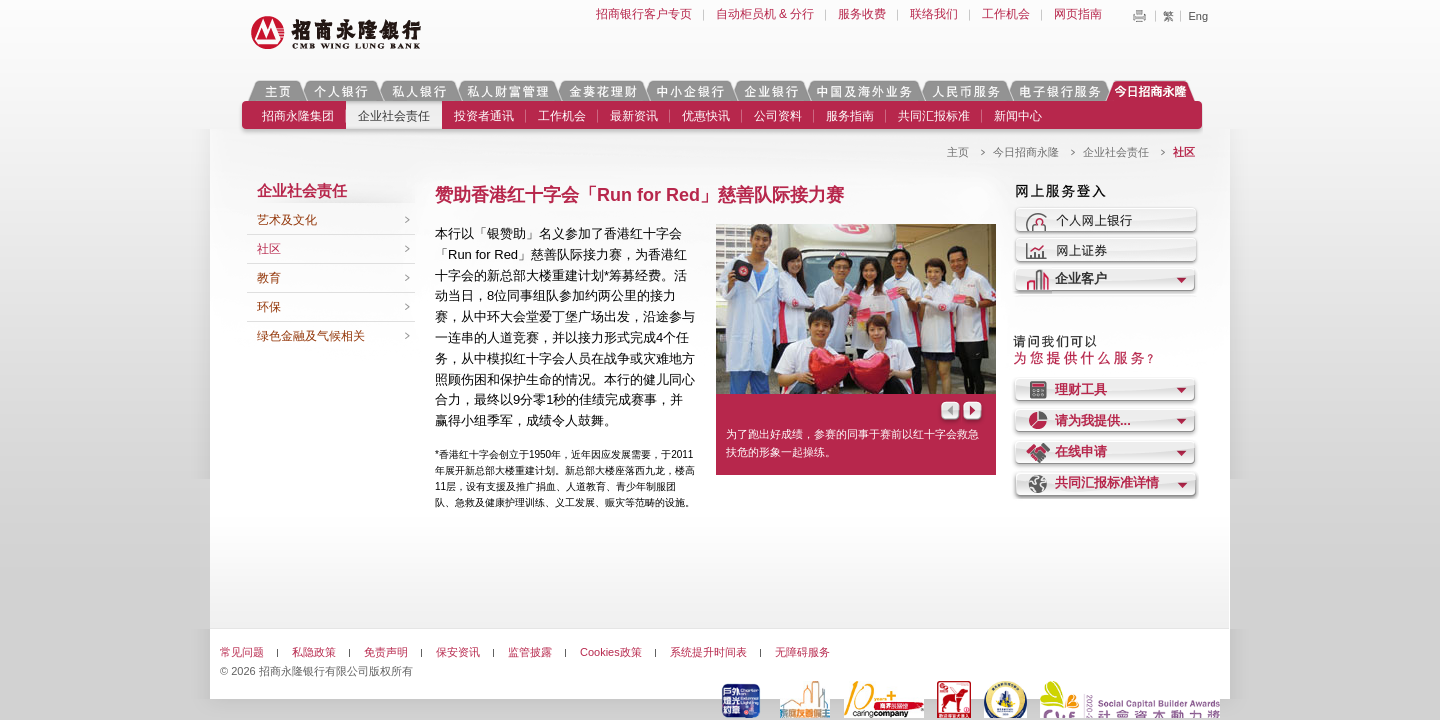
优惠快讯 (706, 116)
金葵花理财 (602, 90)
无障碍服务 (802, 652)
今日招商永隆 (1154, 90)
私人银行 (419, 90)
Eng (1198, 16)
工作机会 (1006, 14)
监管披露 (530, 652)
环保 (269, 307)
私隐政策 (314, 652)
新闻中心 (1018, 116)
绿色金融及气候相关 (311, 336)
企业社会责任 (394, 116)
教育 (269, 278)
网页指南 (1078, 14)
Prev (949, 412)
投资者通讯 (484, 116)
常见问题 (242, 652)
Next (974, 412)
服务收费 (862, 14)
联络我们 (934, 14)
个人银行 (341, 90)
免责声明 (386, 652)
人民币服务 (965, 90)
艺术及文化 (287, 220)
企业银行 (770, 90)
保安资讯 (458, 652)
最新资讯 (634, 116)
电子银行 (1059, 90)
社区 (269, 249)
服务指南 (850, 116)
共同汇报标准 (934, 116)
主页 (277, 90)
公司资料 (778, 116)
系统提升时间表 (708, 652)
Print (1139, 16)
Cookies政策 (611, 652)
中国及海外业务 (864, 90)
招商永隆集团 (298, 116)
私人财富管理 (508, 90)
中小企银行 (690, 90)
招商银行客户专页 (644, 14)
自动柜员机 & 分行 (765, 14)
